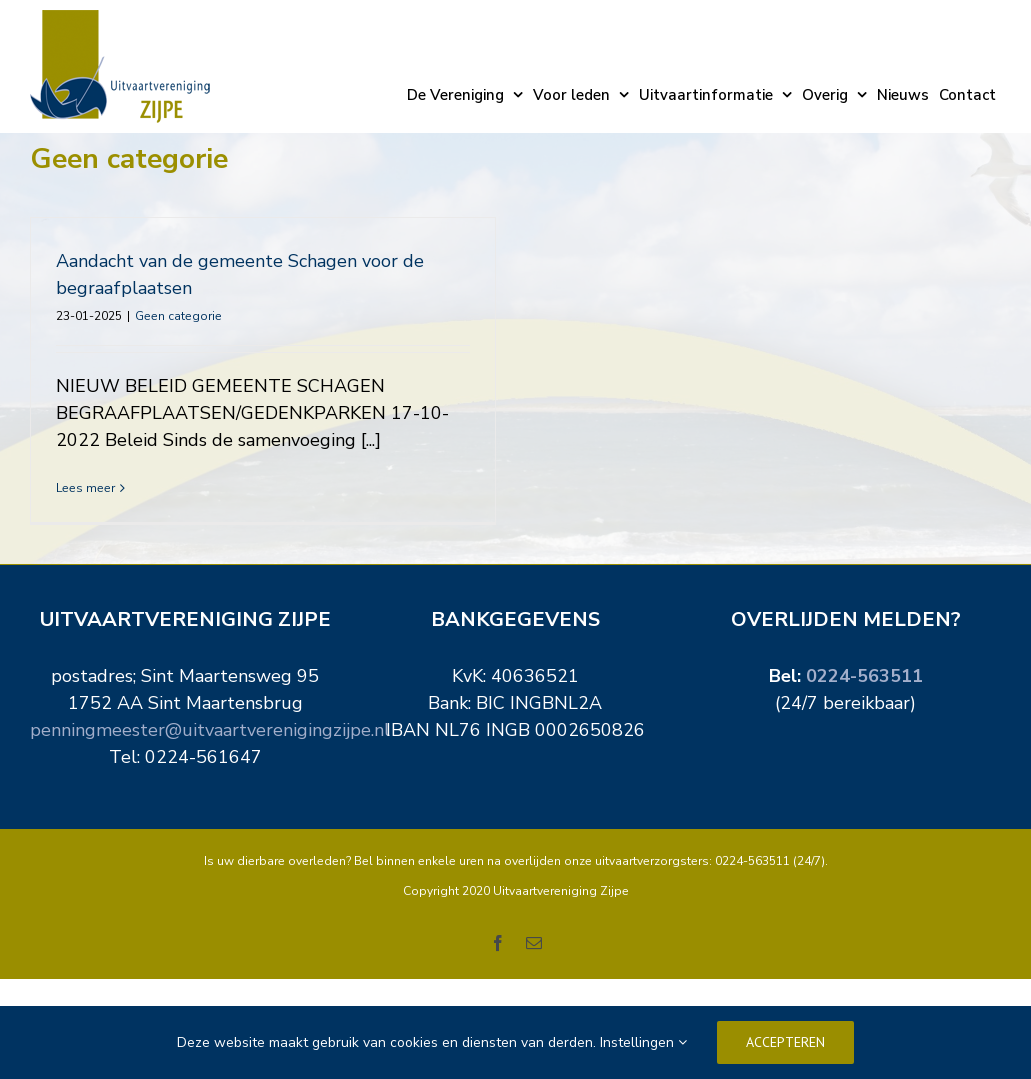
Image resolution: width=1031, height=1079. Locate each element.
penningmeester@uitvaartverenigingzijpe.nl (210, 753)
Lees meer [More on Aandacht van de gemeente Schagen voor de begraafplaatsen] (85, 488)
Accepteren (785, 1042)
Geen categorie (178, 316)
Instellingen (643, 1042)
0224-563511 (864, 699)
